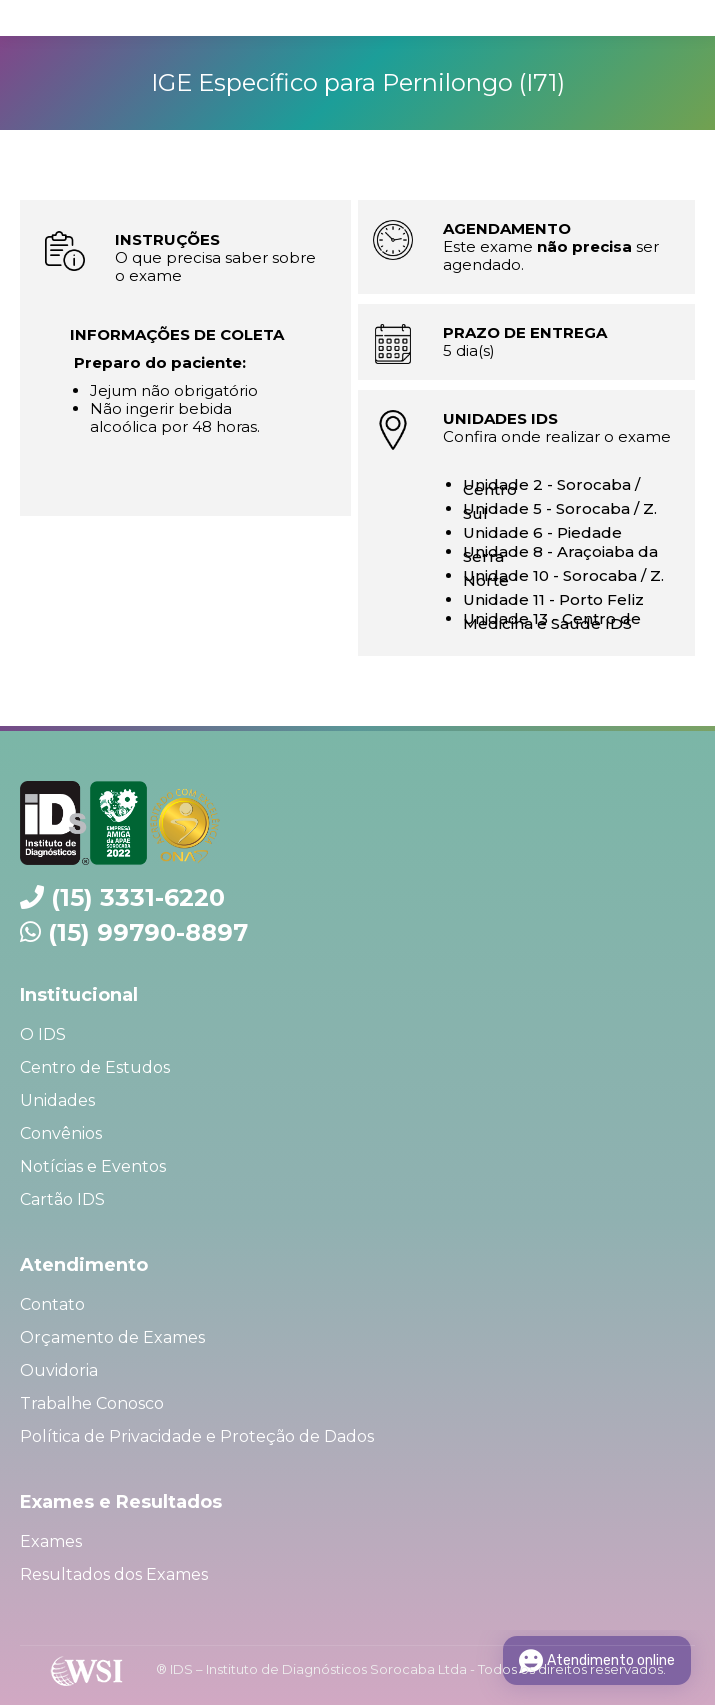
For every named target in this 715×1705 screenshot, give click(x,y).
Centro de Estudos (95, 1067)
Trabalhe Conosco (92, 1403)
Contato (52, 1304)
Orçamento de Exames (112, 1337)
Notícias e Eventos (93, 1166)
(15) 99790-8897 (148, 932)
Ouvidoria (59, 1370)
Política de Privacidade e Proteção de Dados (197, 1436)
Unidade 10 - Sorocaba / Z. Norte (563, 578)
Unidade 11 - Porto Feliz (553, 599)
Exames (51, 1541)
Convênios (61, 1133)
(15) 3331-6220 (138, 897)
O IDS (43, 1034)
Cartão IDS (62, 1199)
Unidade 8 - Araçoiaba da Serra (560, 554)
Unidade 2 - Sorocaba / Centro (551, 487)
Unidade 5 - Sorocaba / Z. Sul (560, 511)
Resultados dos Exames (114, 1574)
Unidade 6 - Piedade (542, 532)
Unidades (57, 1100)
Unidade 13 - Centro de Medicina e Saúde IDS (552, 621)
